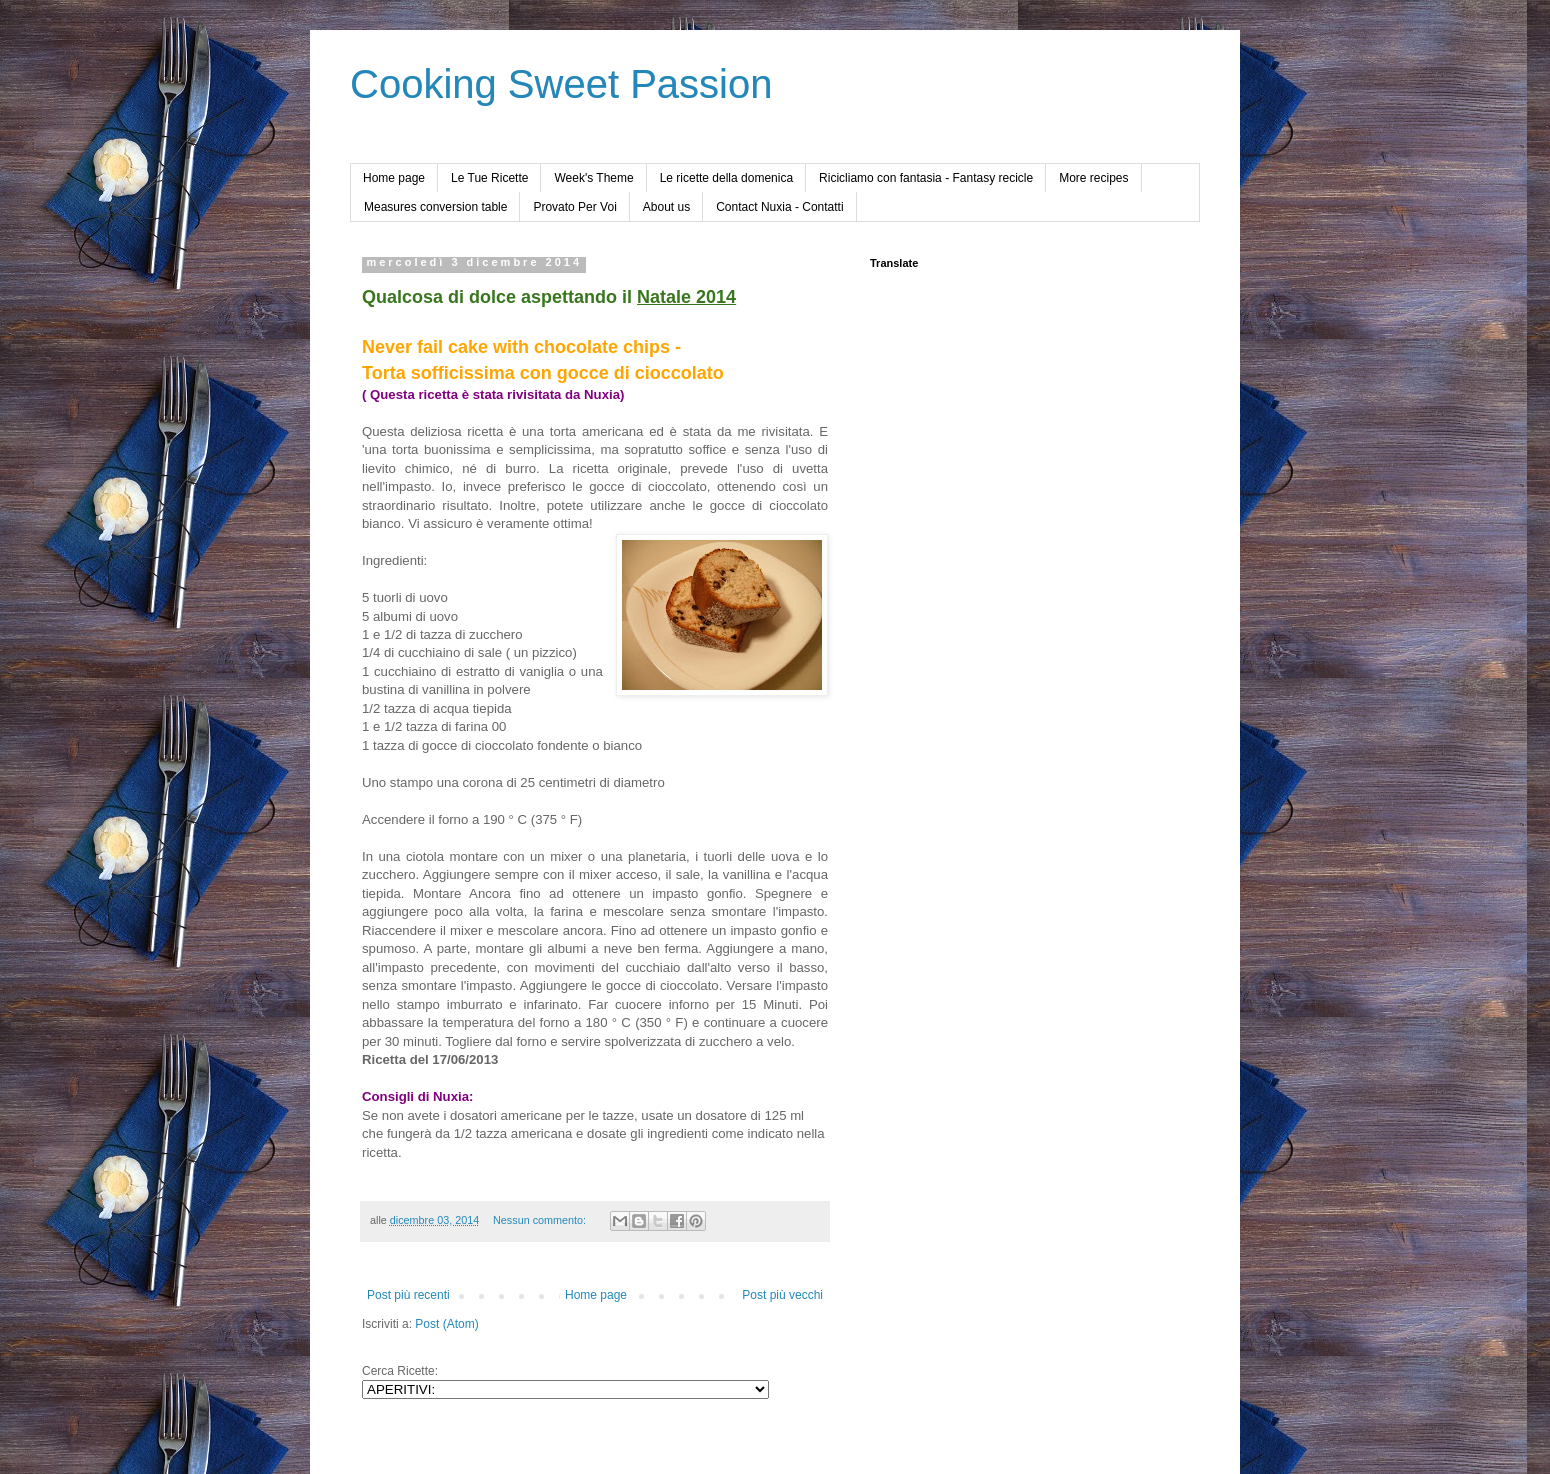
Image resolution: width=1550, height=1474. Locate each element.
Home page (394, 178)
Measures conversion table (435, 207)
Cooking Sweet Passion (561, 84)
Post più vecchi (782, 1295)
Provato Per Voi (574, 207)
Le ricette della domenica (726, 178)
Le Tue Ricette (489, 178)
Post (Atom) (446, 1324)
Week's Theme (593, 178)
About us (666, 207)
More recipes (1093, 178)
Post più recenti (408, 1295)
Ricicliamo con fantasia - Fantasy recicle (926, 178)
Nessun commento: (541, 1220)
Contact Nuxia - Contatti (779, 207)
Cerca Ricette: (400, 1371)
